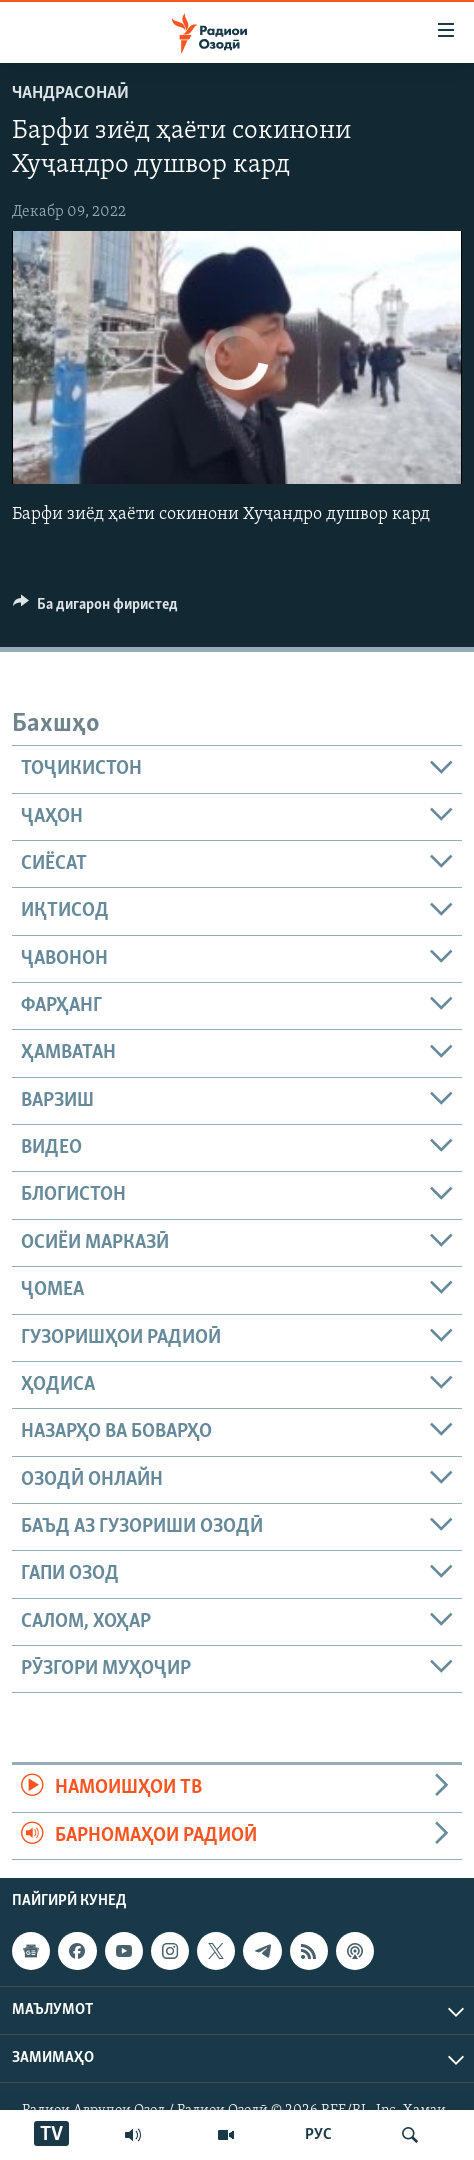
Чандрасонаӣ (70, 93)
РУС (318, 2135)
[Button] (95, 609)
